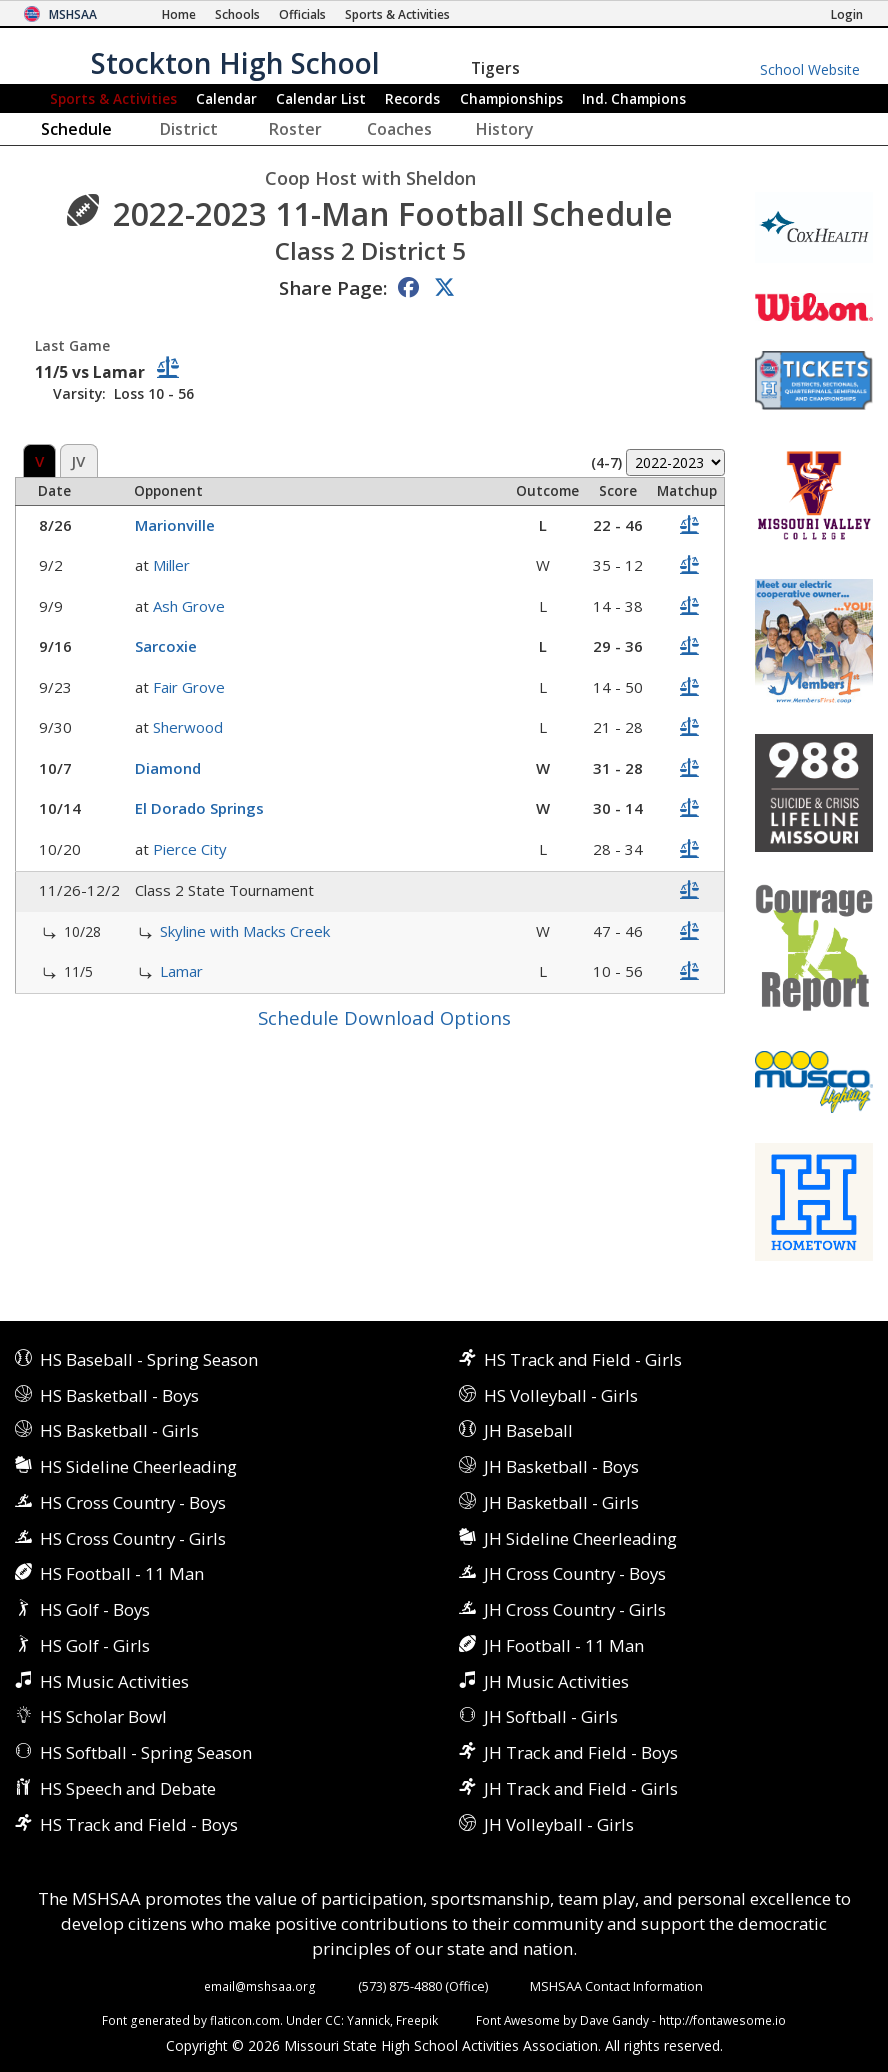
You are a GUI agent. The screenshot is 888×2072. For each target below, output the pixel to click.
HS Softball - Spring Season (146, 1752)
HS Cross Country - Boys (133, 1502)
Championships (511, 98)
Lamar (181, 971)
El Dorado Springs (199, 808)
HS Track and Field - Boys (139, 1824)
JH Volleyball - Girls (559, 1824)
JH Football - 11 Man (564, 1645)
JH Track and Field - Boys (581, 1752)
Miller (171, 565)
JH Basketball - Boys (561, 1466)
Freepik (417, 2020)
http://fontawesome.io (722, 2020)
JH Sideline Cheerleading (580, 1538)
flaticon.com (245, 2020)
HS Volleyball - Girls (561, 1395)
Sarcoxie (166, 646)
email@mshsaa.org (260, 1986)
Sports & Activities (113, 98)
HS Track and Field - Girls (583, 1359)
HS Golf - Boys (95, 1609)
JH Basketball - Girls (561, 1502)
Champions (634, 98)
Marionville (175, 525)
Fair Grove (189, 687)
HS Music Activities (114, 1681)
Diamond (168, 768)
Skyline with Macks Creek (245, 931)
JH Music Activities (556, 1681)
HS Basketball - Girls (119, 1430)
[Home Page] (179, 14)
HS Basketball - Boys (119, 1395)
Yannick (368, 2020)
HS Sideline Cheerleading (138, 1466)
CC (333, 2020)
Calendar (226, 98)
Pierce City (190, 849)
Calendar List (321, 98)
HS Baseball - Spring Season (149, 1359)
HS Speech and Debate (128, 1788)
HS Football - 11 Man (122, 1573)
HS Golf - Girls (95, 1645)
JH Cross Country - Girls (575, 1609)
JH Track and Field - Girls (581, 1788)
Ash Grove (189, 606)
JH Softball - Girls (551, 1716)
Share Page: (333, 287)
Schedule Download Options (384, 1017)
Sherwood (188, 727)
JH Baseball (528, 1430)
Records (412, 98)
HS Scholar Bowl (103, 1716)
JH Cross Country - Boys (575, 1573)
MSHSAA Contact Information (616, 1986)
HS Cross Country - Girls (133, 1538)
